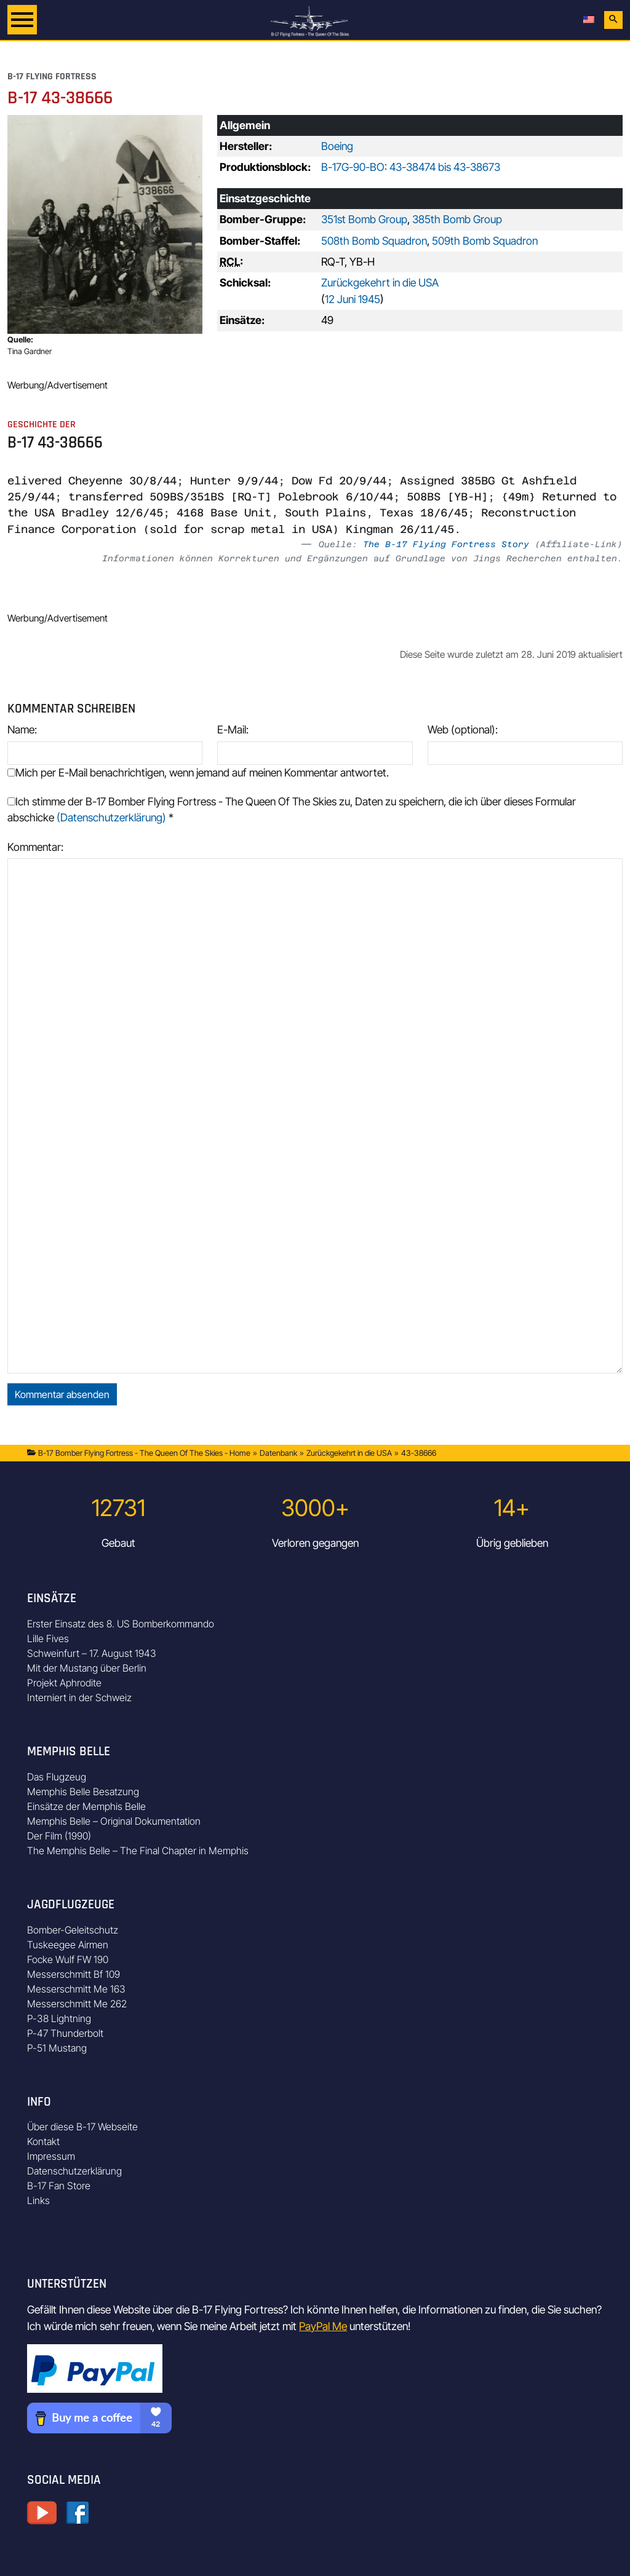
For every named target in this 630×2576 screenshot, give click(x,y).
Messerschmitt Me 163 (76, 1989)
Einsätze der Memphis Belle (86, 1806)
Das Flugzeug (56, 1777)
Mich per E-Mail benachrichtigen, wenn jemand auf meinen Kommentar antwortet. (198, 772)
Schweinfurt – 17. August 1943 (91, 1653)
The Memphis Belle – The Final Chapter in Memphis (138, 1850)
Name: (22, 729)
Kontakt (43, 2141)
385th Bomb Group (457, 219)
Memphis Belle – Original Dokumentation (114, 1821)
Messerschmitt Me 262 (77, 2003)
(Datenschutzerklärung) (111, 817)
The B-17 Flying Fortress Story (446, 544)
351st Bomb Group (364, 219)
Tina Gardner (29, 351)
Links (38, 2200)
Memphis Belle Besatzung (83, 1791)
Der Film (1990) (59, 1836)
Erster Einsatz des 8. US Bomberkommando (120, 1624)
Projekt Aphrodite (64, 1683)
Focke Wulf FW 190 (67, 1959)
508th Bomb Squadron (374, 240)
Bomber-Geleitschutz (72, 1930)
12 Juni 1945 (352, 299)
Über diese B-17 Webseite (82, 2126)
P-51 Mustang (57, 2048)
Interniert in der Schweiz (79, 1697)
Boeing (337, 146)
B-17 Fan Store (58, 2185)
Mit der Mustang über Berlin (86, 1668)
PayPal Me (323, 2326)
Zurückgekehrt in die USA (380, 282)
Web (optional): (463, 729)
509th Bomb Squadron (485, 240)
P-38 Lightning (59, 2018)
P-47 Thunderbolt (65, 2033)
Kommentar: (35, 846)
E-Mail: (233, 729)
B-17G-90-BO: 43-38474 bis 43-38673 (410, 166)
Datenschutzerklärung (74, 2171)
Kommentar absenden (62, 1394)
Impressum (51, 2156)
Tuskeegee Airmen (67, 1944)
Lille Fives (48, 1638)
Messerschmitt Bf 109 (73, 1974)
